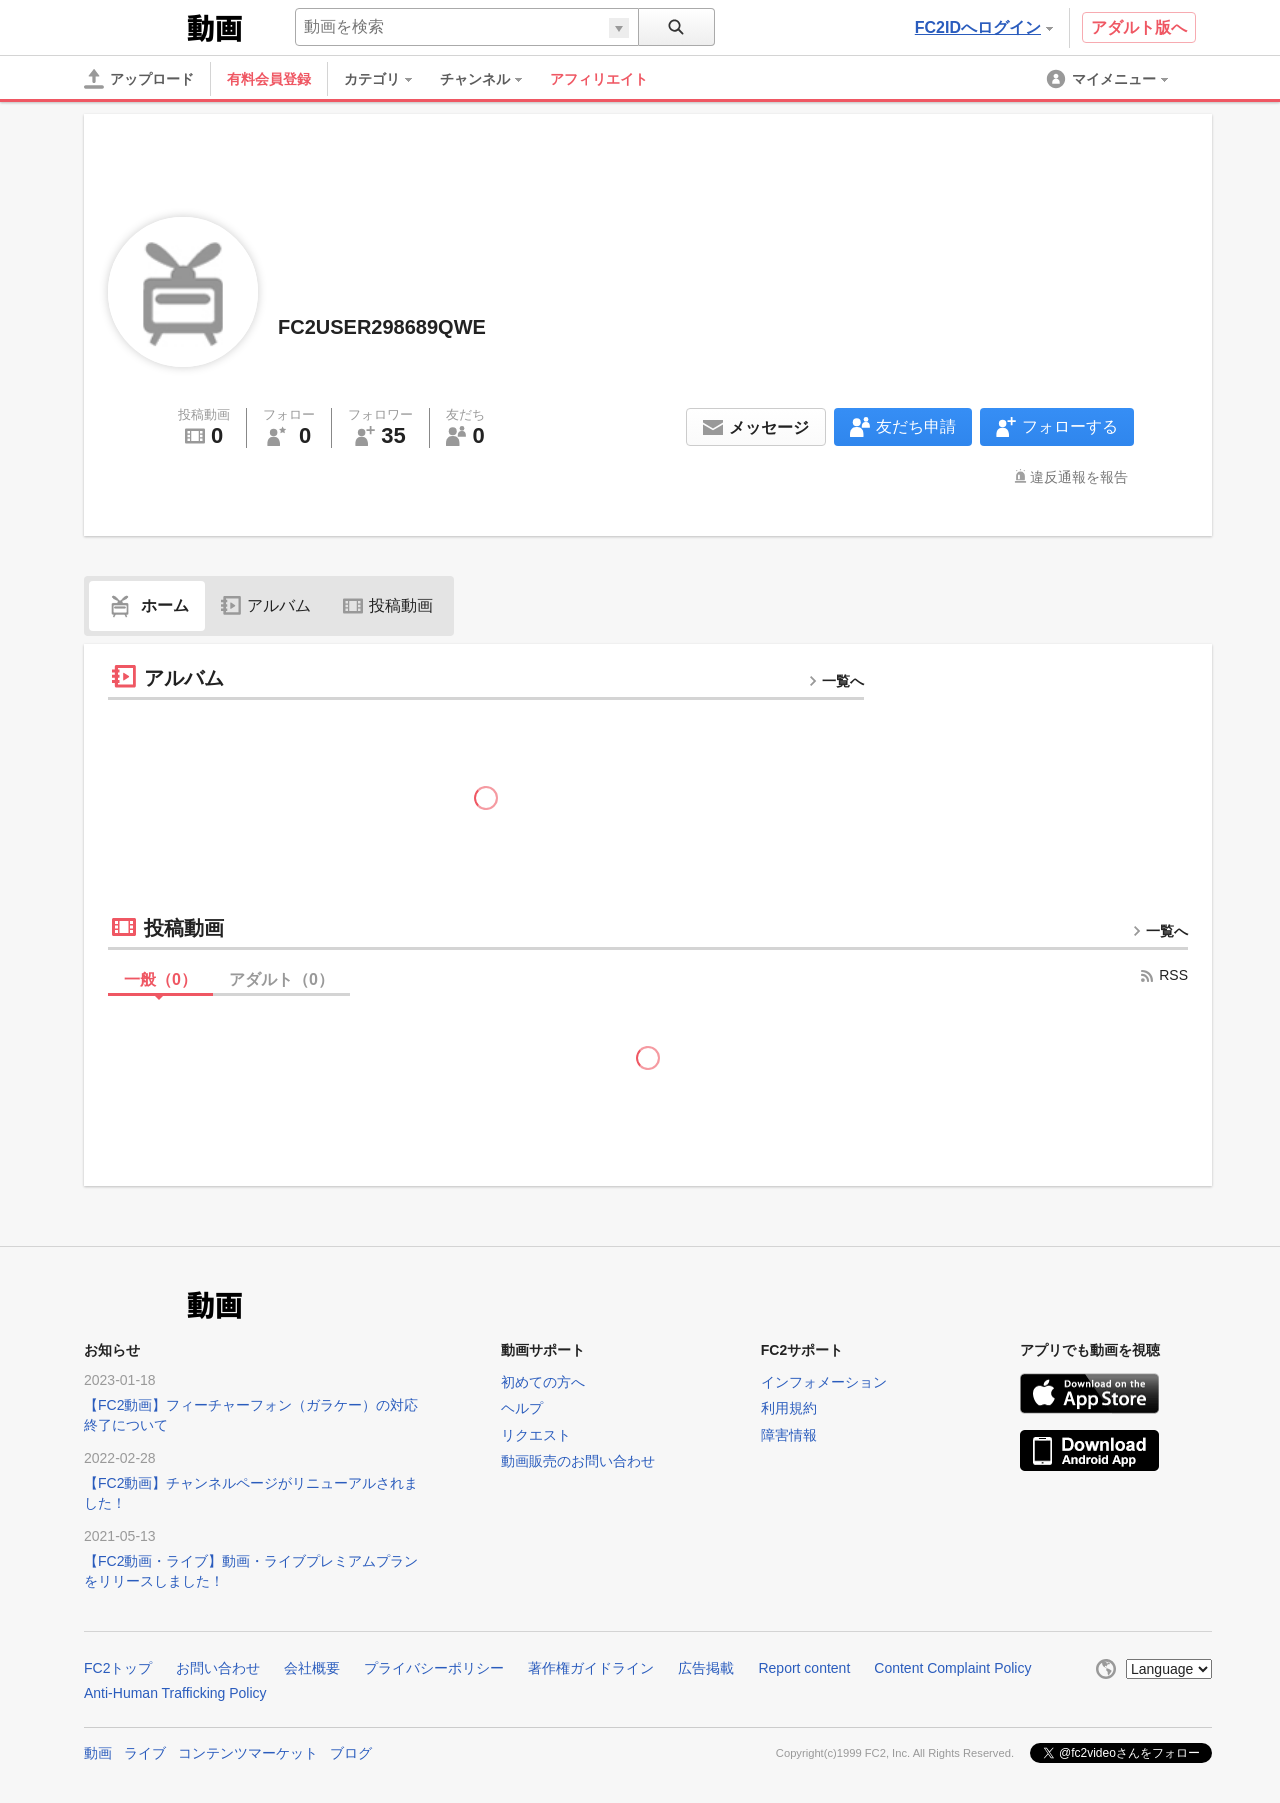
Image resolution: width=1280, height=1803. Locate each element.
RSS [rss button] (1163, 975)
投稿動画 (388, 605)
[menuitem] (388, 79)
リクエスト (536, 1435)
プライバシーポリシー (434, 1668)
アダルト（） (281, 979)
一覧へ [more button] (836, 681)
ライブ (145, 1753)
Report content (804, 1668)
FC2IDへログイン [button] (984, 27)
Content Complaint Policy (952, 1668)
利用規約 (789, 1408)
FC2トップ (118, 1668)
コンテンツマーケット (248, 1753)
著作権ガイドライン (591, 1668)
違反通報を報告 (1079, 477)
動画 (98, 1753)
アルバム (266, 605)
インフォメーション (824, 1382)
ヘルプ (522, 1408)
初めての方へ (543, 1382)
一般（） (160, 979)
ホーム (147, 605)
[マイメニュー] (1109, 79)
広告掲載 (706, 1668)
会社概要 (312, 1668)
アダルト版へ (1139, 27)
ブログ (351, 1753)
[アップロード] (139, 79)
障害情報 (789, 1435)
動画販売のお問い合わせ (578, 1461)
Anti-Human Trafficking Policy (175, 1693)
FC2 (133, 26)
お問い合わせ (218, 1668)
